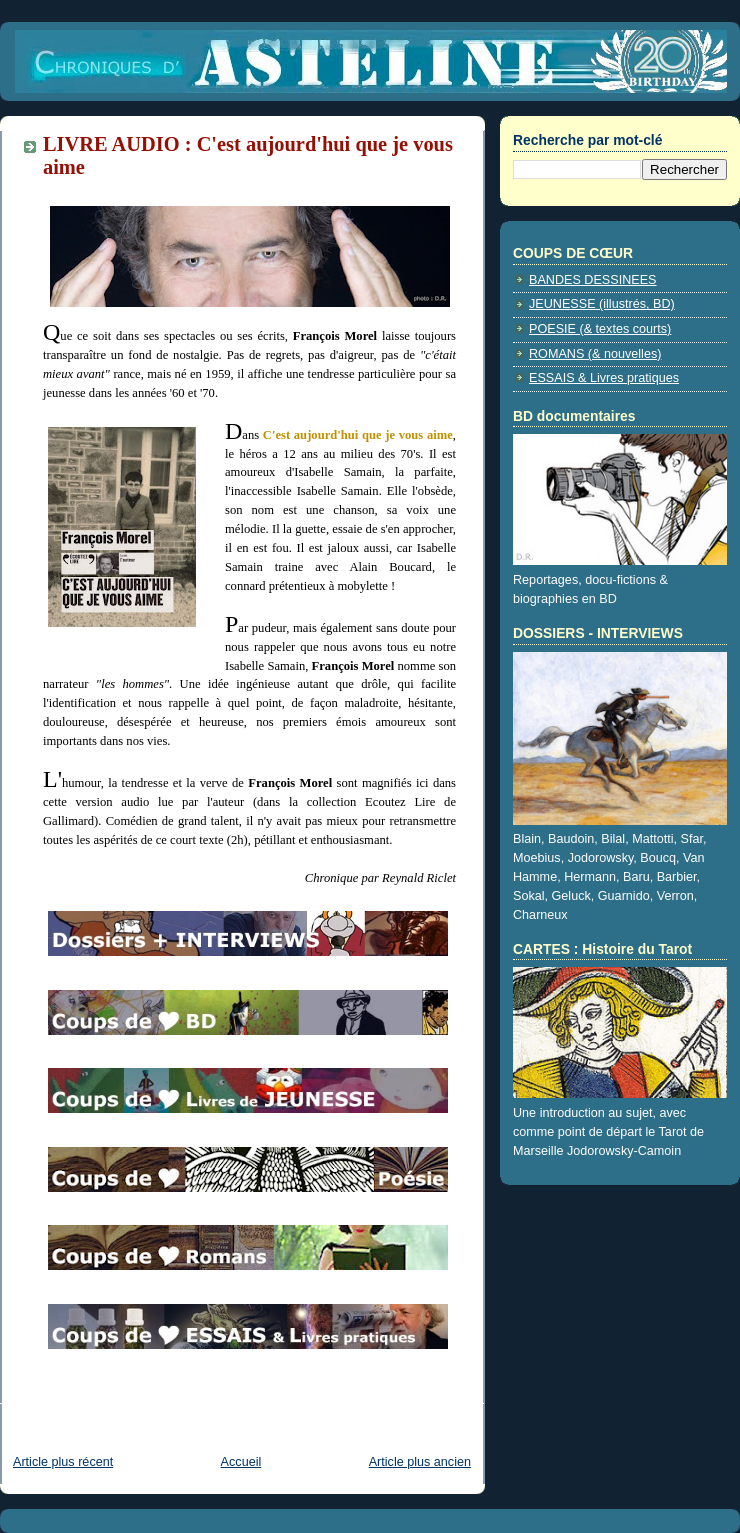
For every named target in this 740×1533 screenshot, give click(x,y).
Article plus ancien (420, 1462)
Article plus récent (63, 1462)
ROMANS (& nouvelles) (595, 354)
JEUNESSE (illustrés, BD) (602, 304)
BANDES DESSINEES (593, 280)
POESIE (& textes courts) (600, 329)
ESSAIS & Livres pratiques (604, 378)
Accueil (241, 1462)
